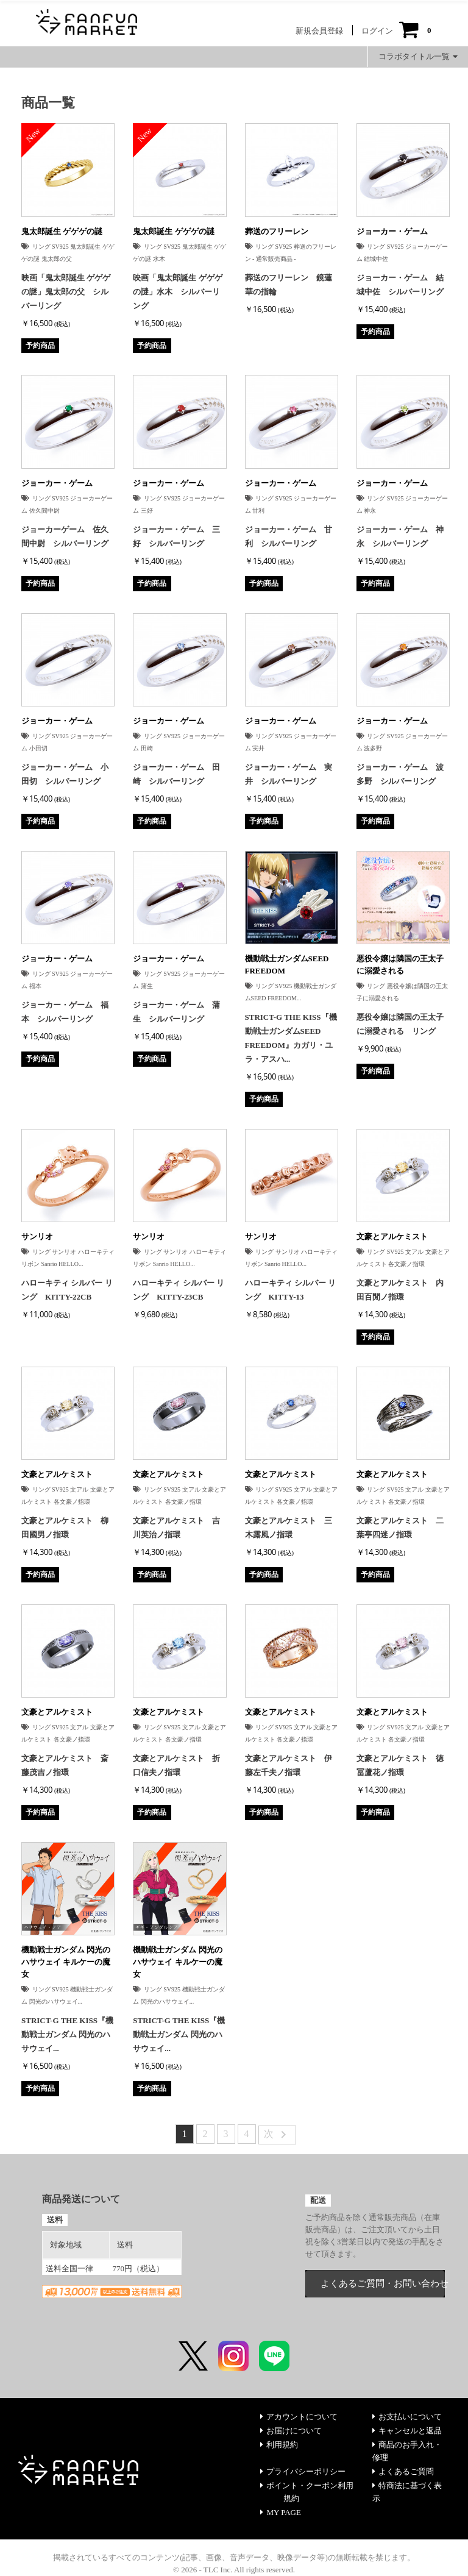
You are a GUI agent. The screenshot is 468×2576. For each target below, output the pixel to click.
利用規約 (279, 2444)
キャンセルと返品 (407, 2430)
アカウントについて (299, 2416)
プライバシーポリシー (303, 2471)
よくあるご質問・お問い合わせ (383, 2283)
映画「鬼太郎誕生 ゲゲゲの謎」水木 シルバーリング (177, 291)
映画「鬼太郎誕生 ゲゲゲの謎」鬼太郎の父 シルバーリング (65, 291)
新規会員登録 (319, 30)
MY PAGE (280, 2512)
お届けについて (291, 2430)
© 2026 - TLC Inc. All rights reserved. (234, 2569)
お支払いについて (407, 2416)
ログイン (377, 30)
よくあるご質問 (403, 2471)
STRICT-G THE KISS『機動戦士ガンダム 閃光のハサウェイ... (67, 2034)
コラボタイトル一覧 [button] (418, 56)
